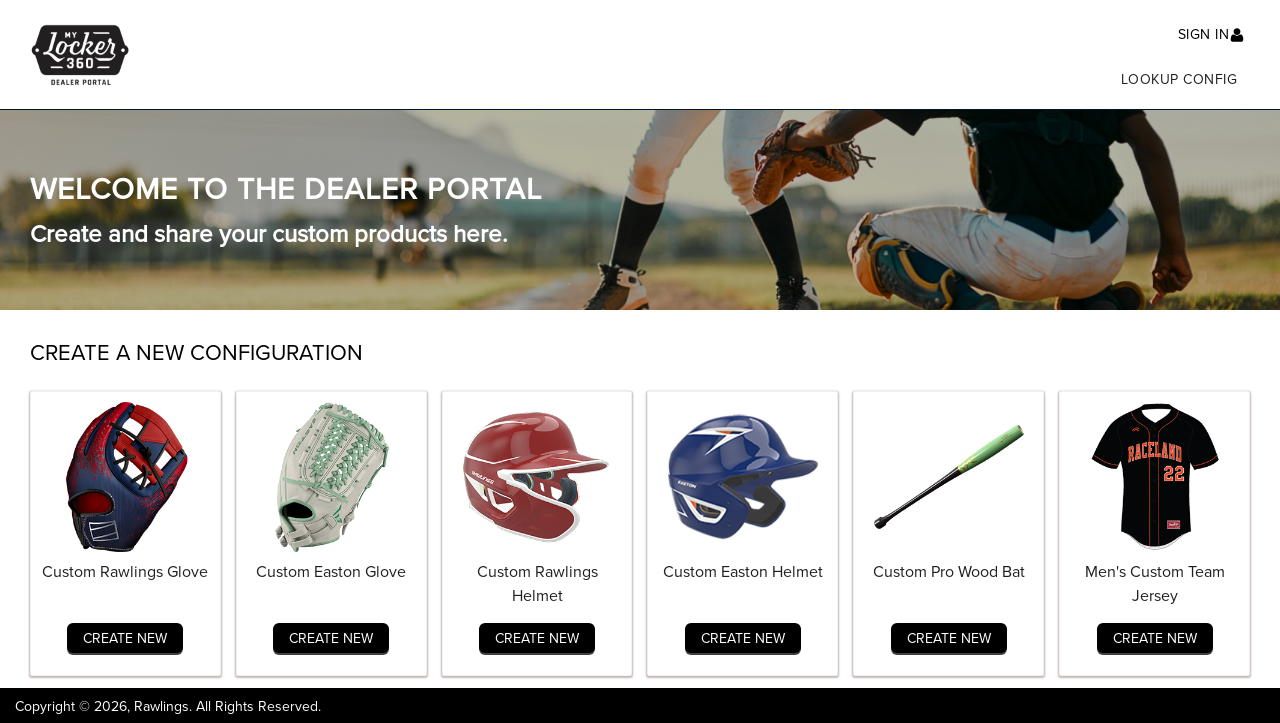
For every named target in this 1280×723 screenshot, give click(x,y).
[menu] (697, 74)
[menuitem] (1179, 75)
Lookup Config (1179, 79)
